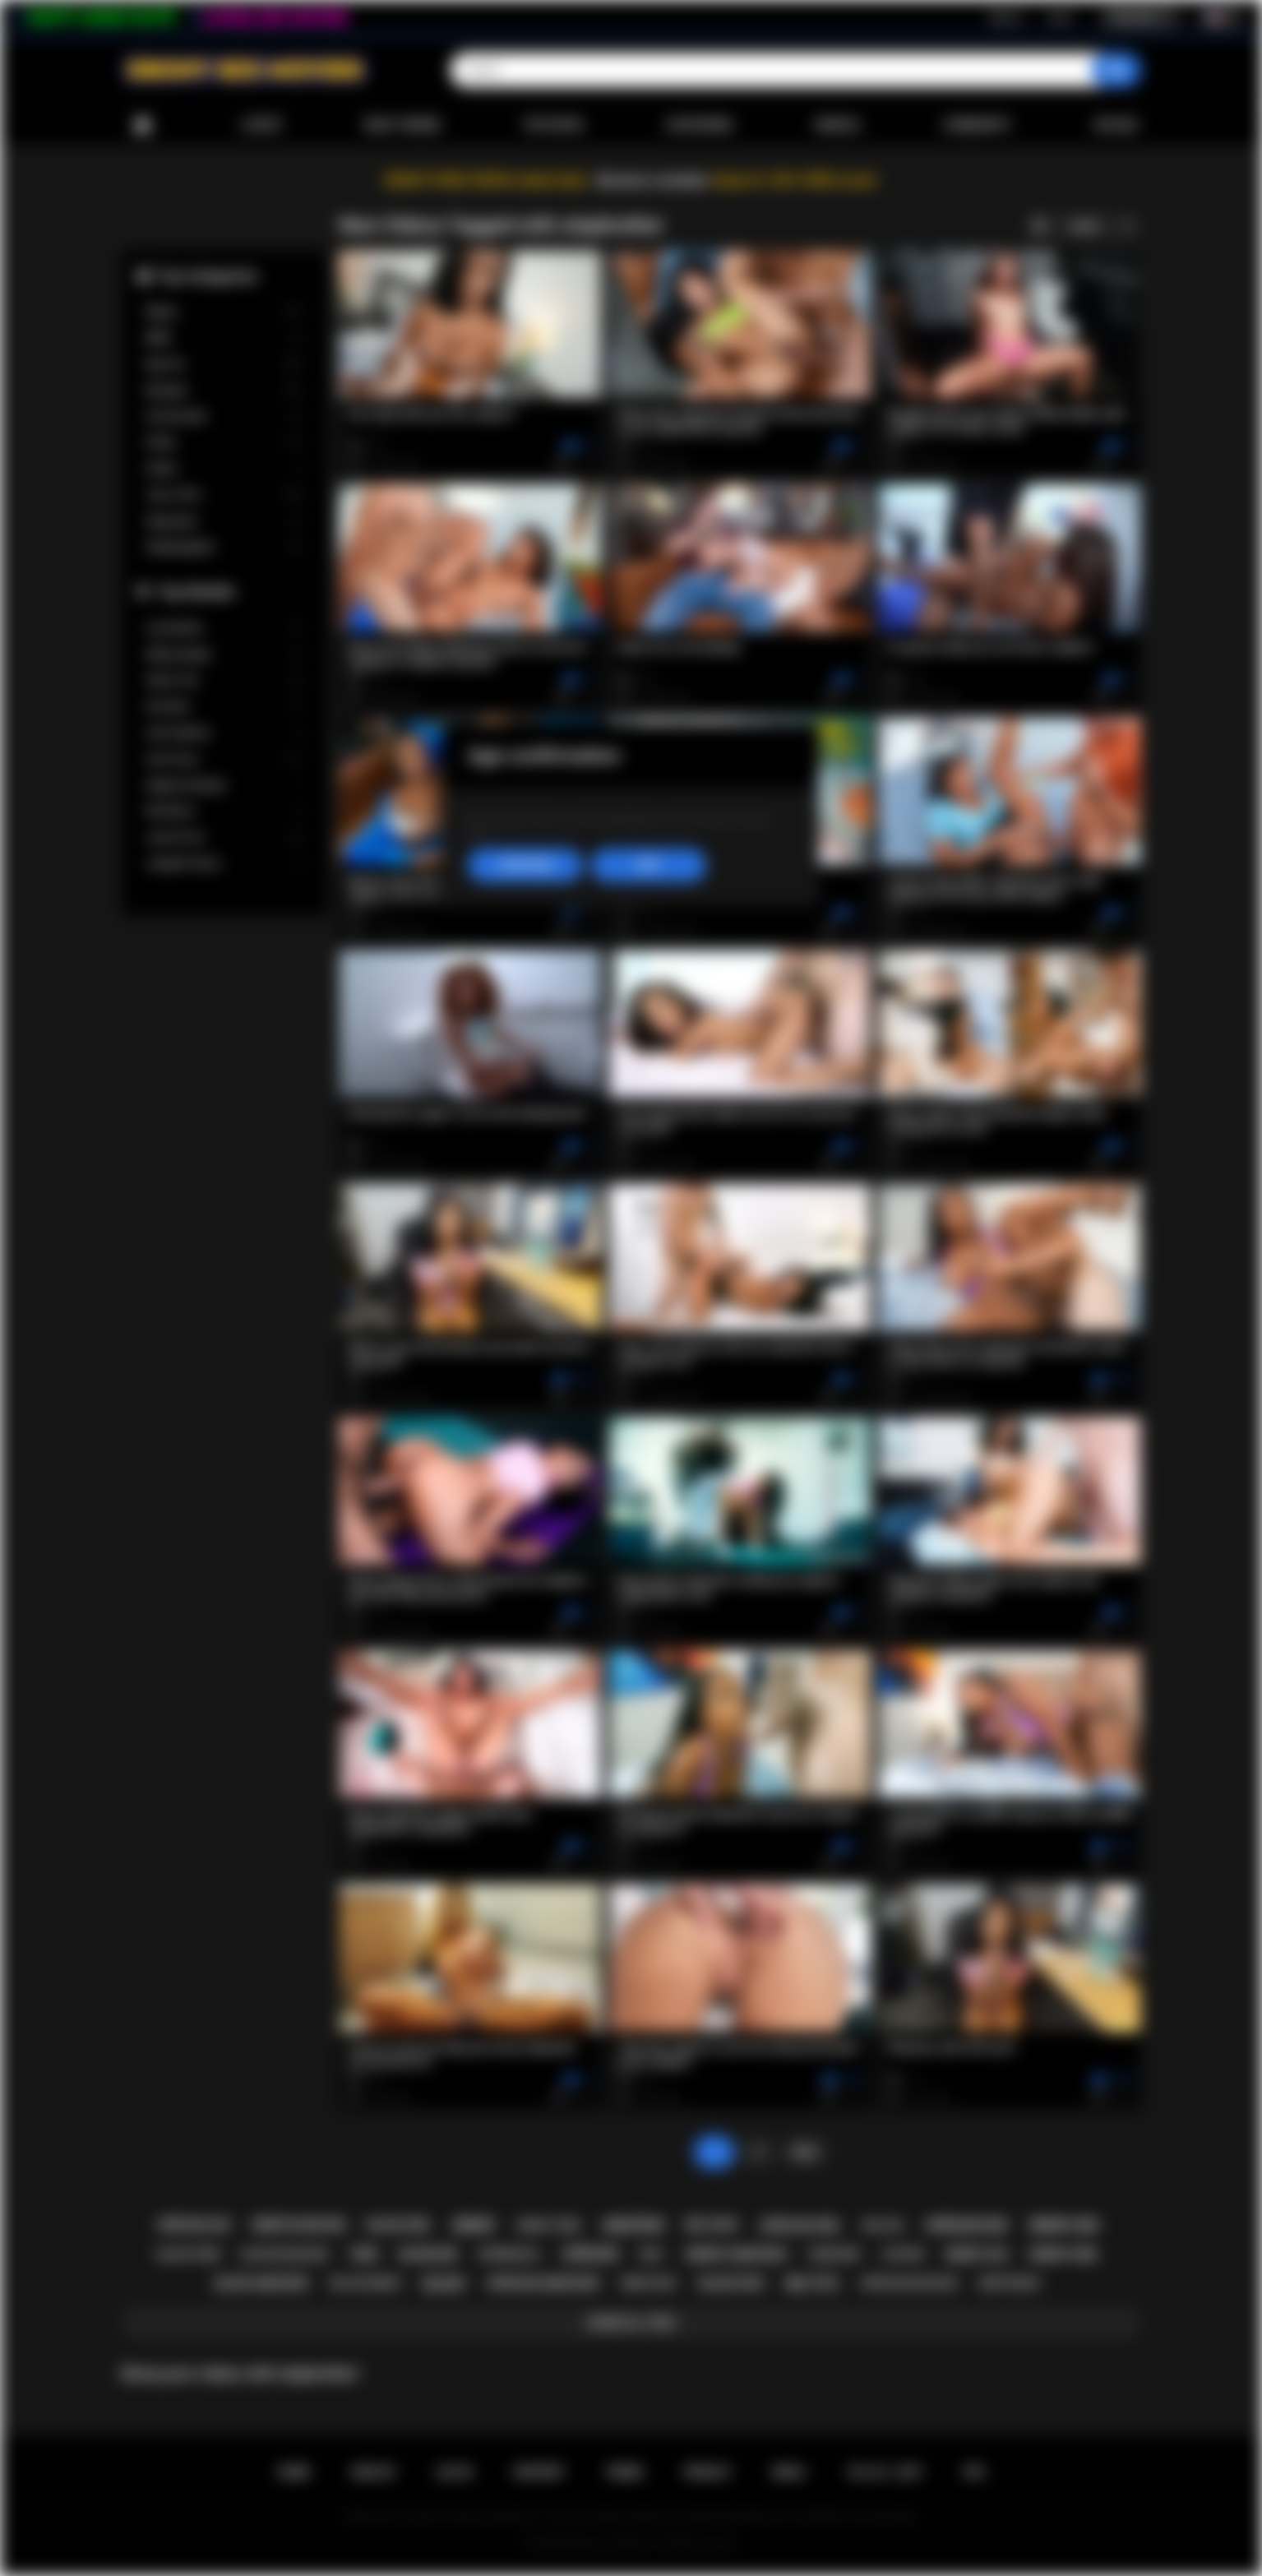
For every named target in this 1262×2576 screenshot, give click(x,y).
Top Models (196, 591)
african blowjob (908, 2283)
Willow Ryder (224, 655)
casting (903, 2254)
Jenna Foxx (224, 837)
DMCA (788, 2472)
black (444, 2284)
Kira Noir (224, 707)
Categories (699, 125)
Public (224, 469)
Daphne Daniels (224, 786)
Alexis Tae (224, 680)
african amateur (543, 2283)
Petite (224, 443)
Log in (1059, 17)
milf (651, 2254)
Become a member (653, 180)
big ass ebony (365, 2283)
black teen (188, 2254)
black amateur (261, 2283)
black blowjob (284, 2254)
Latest (262, 125)
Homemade (224, 416)
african (589, 2254)
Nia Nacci (224, 811)
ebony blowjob (298, 2224)
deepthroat (1010, 2283)
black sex (732, 2283)
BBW (224, 338)
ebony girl (1063, 2254)
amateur (633, 2225)
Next (805, 2151)
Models (838, 125)
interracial (509, 2254)
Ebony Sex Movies (614, 2544)
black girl (400, 2224)
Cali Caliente (224, 733)
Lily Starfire (224, 629)
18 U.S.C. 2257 (884, 2472)
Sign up (1005, 17)
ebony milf (649, 2283)
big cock (711, 2224)
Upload (1115, 125)
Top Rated (553, 125)
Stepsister (224, 522)
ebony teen (548, 2225)
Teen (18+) (224, 495)
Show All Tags (631, 2322)
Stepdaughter (224, 547)
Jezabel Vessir (224, 864)
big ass (883, 2225)
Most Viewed (402, 125)
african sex (967, 2225)
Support (538, 2472)
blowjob (428, 2254)
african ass (193, 2224)
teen (363, 2254)
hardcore (834, 2254)
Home (142, 125)
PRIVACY (707, 2472)
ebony (474, 2225)
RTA (974, 2472)
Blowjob (224, 391)
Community (977, 125)
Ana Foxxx (224, 759)
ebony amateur (736, 2254)
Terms (624, 2472)
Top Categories (208, 275)
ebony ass (977, 2254)
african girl (800, 2225)
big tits (812, 2284)
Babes (224, 312)
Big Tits (224, 365)
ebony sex (1064, 2225)
